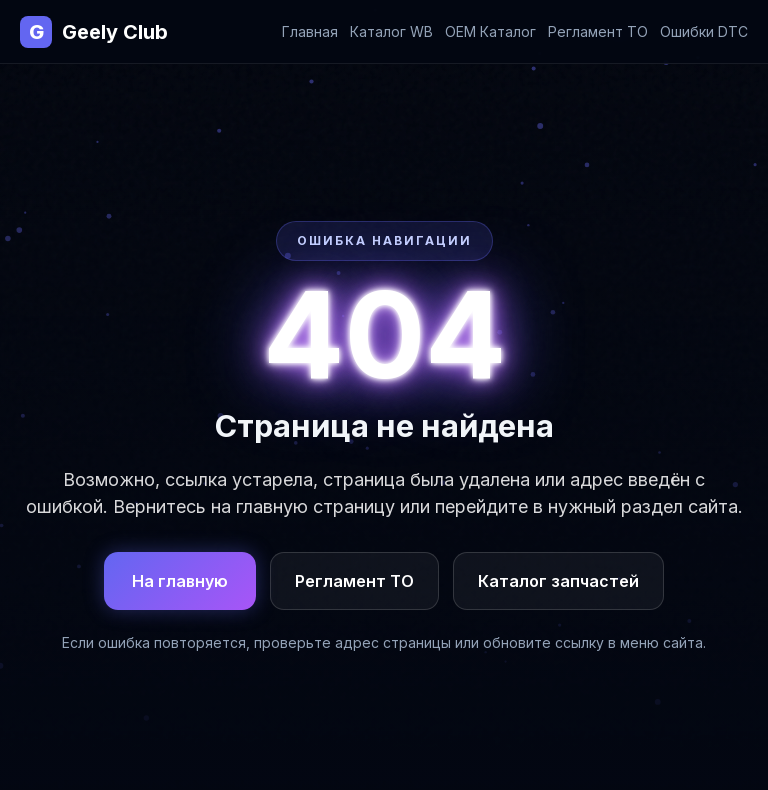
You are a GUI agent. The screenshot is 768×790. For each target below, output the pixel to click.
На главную (180, 581)
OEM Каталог (490, 31)
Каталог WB (391, 31)
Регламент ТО (598, 31)
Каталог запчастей (558, 581)
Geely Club (94, 32)
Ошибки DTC (704, 31)
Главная (310, 31)
